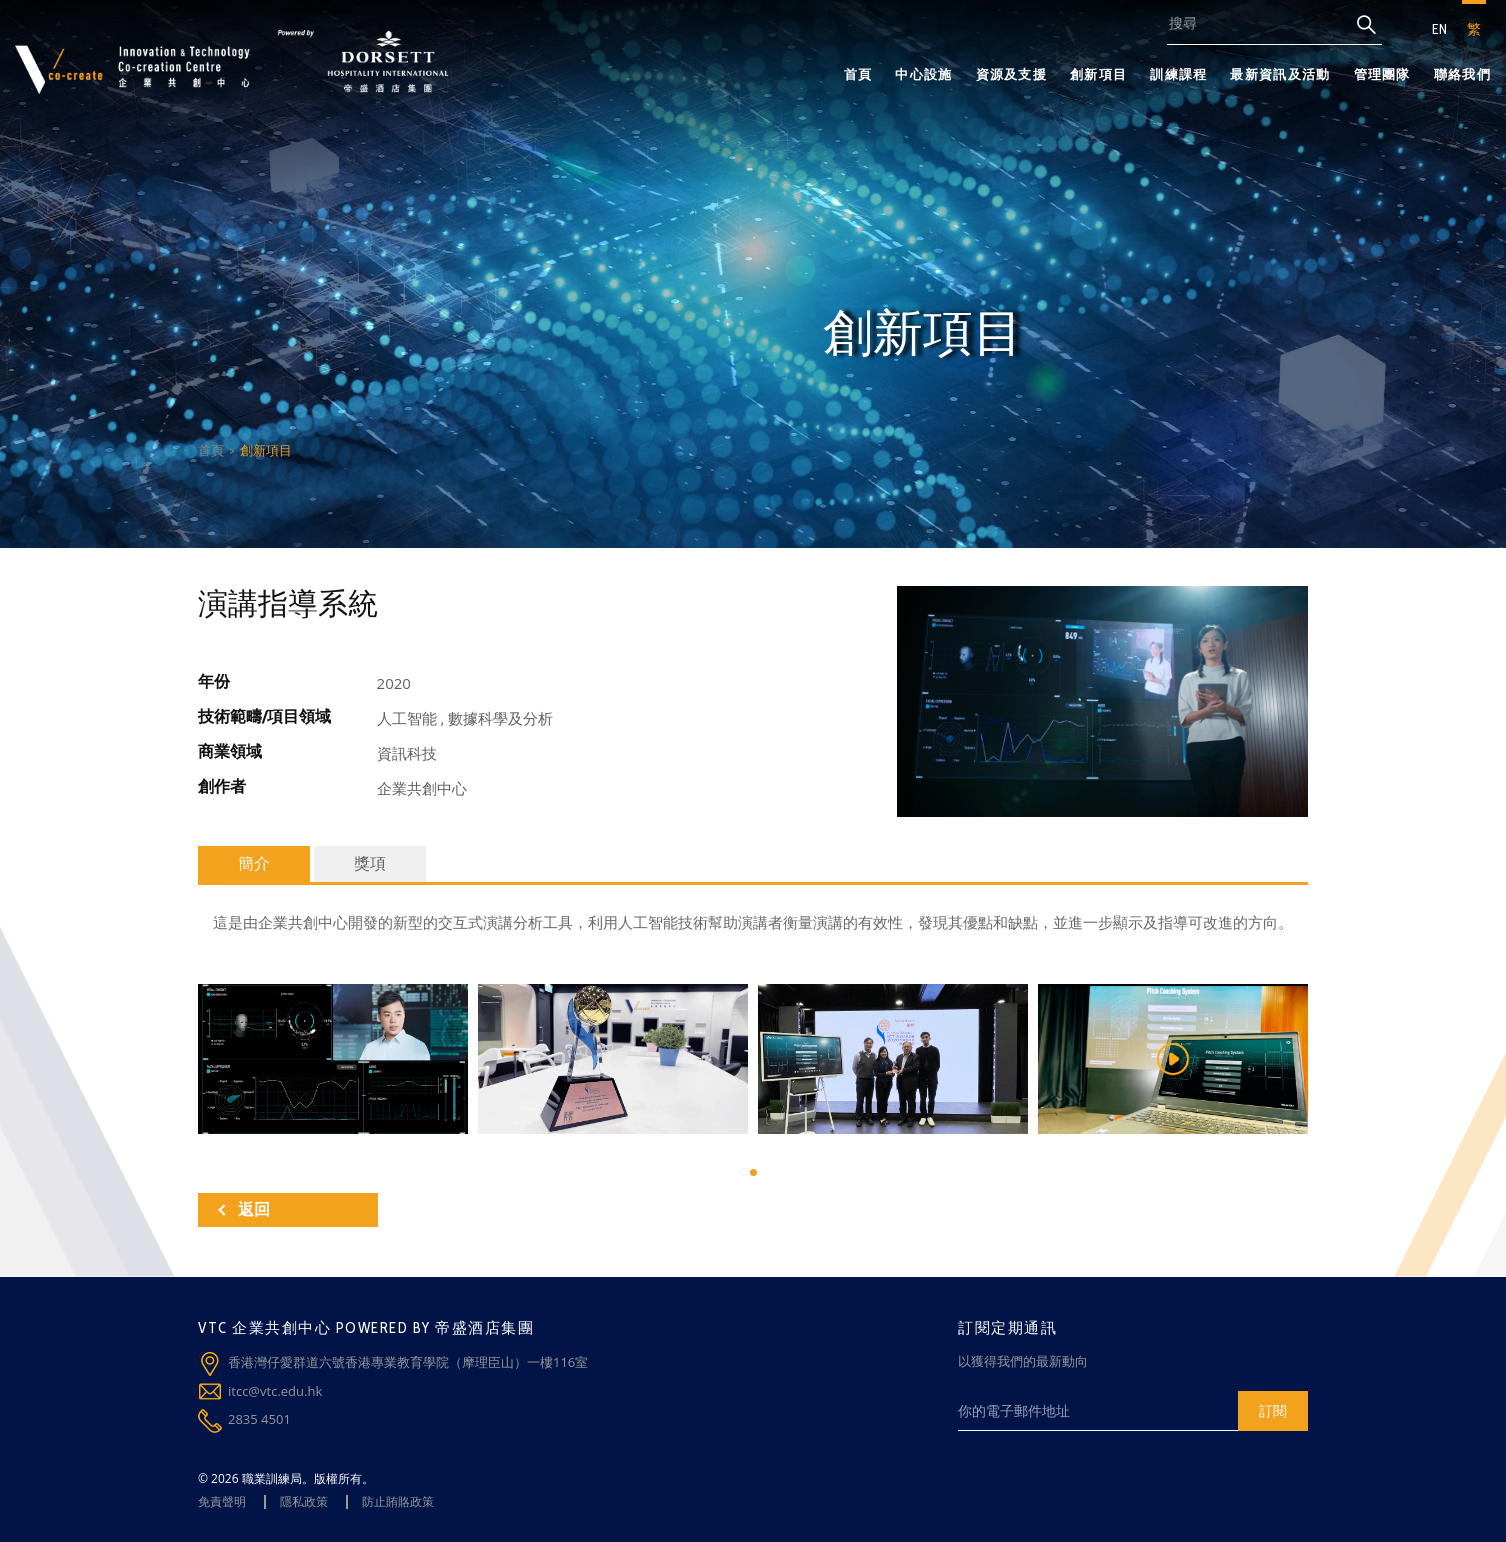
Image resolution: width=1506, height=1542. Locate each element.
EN (1439, 29)
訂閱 (1273, 1410)
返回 (244, 1209)
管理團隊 (1382, 74)
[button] (753, 1172)
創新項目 (1098, 74)
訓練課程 (1178, 74)
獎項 (370, 863)
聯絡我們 (1462, 74)
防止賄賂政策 (398, 1501)
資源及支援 (1012, 74)
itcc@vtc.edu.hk (275, 1391)
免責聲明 (222, 1501)
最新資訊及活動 (1280, 74)
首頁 (858, 74)
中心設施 (923, 74)
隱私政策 (304, 1501)
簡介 (254, 863)
